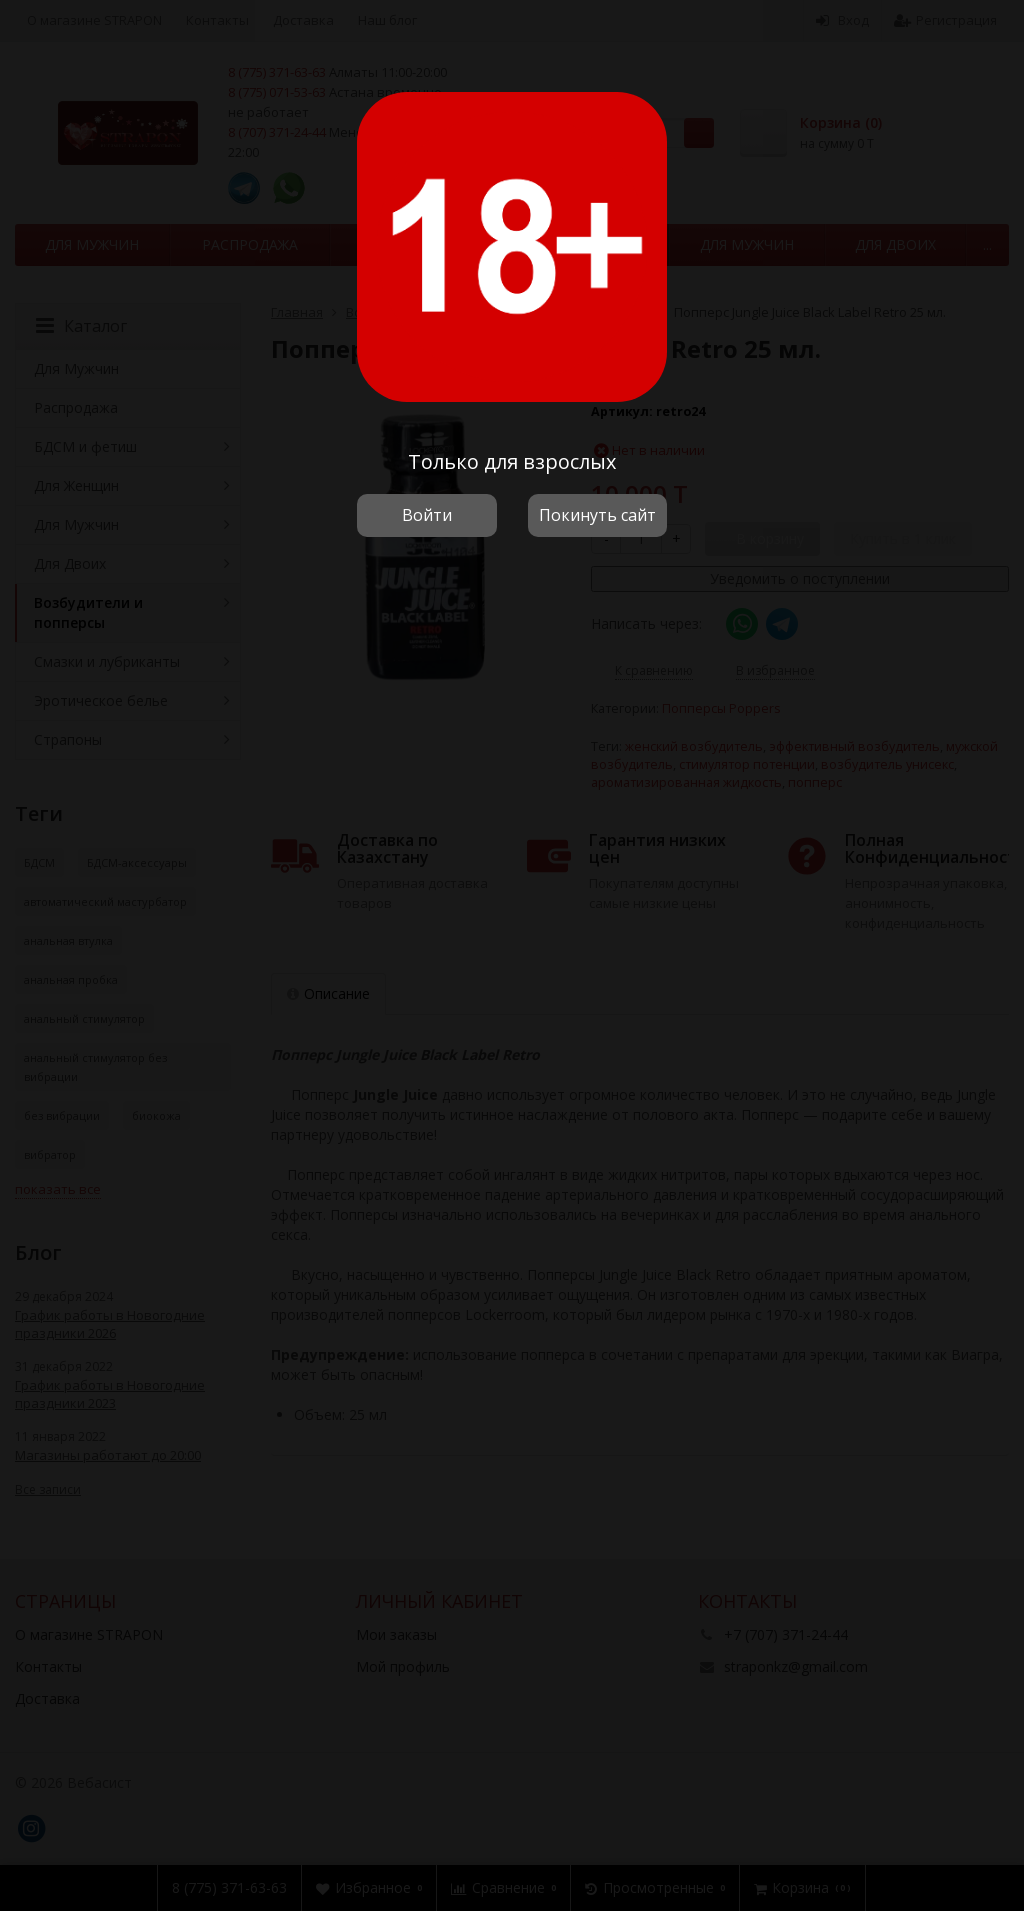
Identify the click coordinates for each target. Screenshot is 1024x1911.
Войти (427, 515)
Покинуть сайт (597, 515)
